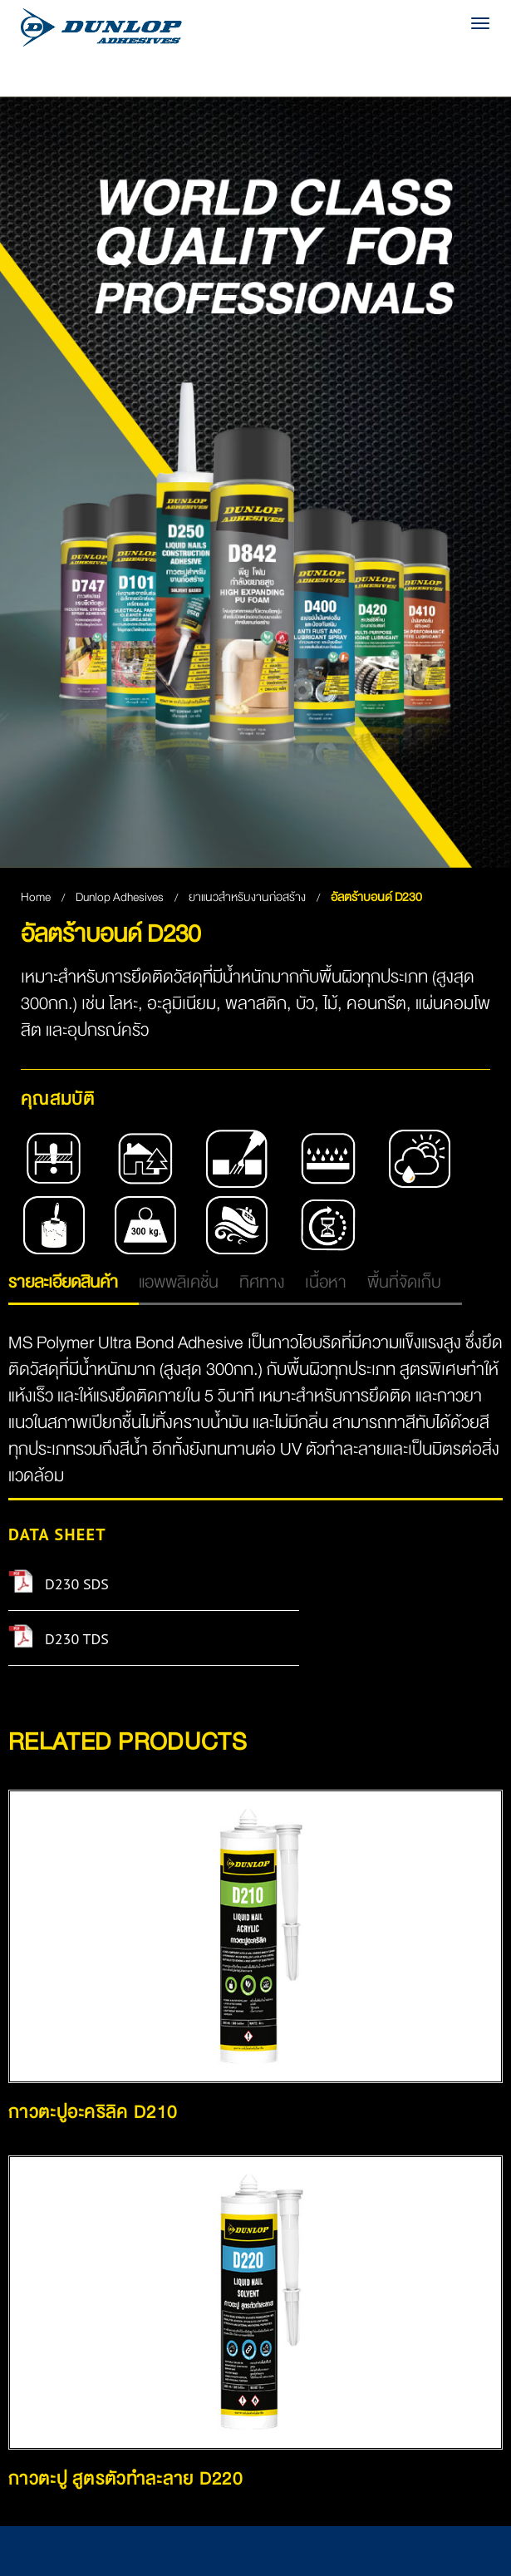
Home (36, 897)
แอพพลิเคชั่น (179, 1282)
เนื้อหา (325, 1282)
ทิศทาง (261, 1282)
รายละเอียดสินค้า (63, 1282)
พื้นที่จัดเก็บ (404, 1282)
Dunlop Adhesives (121, 897)
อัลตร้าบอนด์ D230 (376, 897)
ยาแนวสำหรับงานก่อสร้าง (248, 897)
